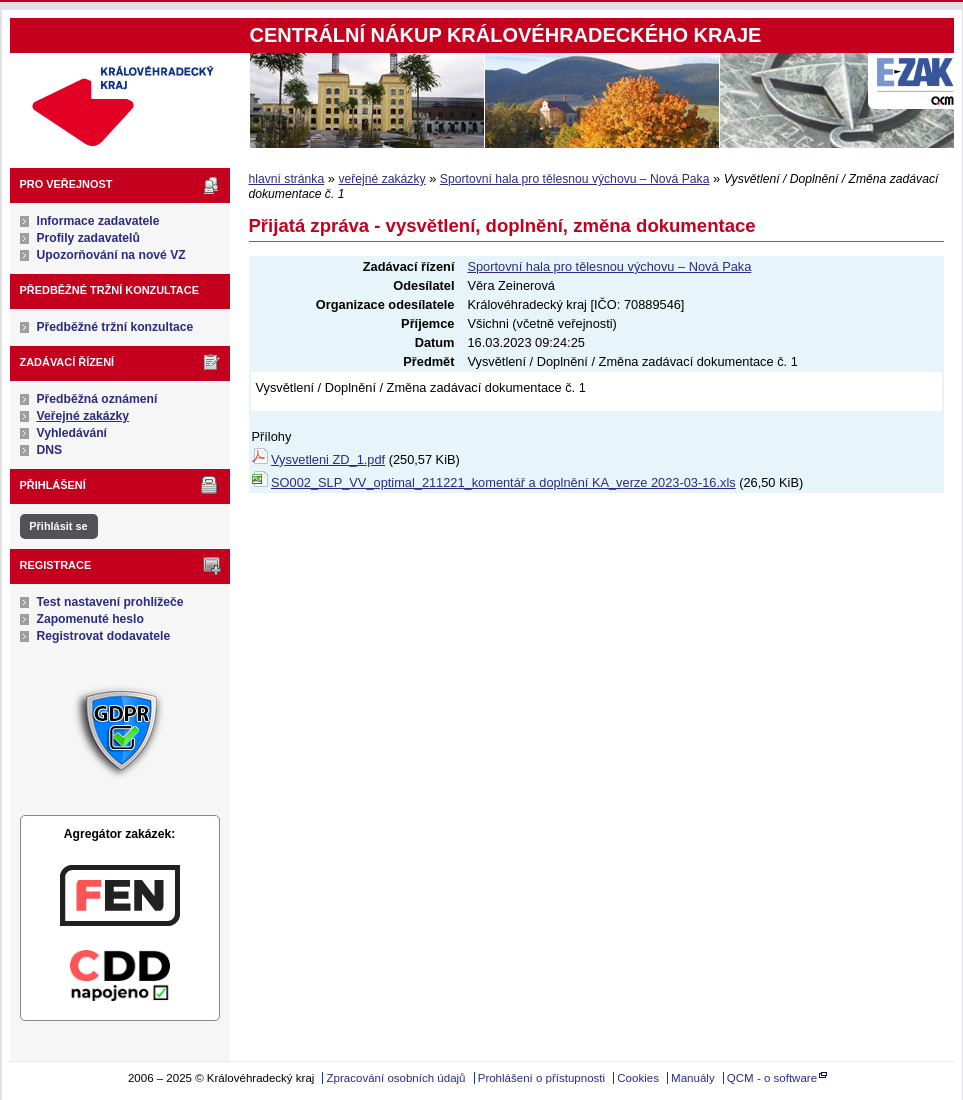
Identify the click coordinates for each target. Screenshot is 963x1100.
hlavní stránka (287, 179)
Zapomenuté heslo (90, 619)
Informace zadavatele (98, 221)
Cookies (638, 1078)
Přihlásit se (58, 526)
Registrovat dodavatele (104, 636)
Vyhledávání (72, 433)
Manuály (693, 1078)
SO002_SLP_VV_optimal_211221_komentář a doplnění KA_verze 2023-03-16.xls (503, 482)
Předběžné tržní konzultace (115, 327)
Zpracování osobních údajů (396, 1078)
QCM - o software (772, 1078)
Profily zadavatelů (88, 238)
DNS (50, 450)
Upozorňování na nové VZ (111, 255)
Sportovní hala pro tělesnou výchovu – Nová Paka (575, 179)
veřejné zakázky (381, 179)
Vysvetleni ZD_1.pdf (328, 459)
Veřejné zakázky (83, 416)
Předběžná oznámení (97, 399)
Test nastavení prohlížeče (110, 602)
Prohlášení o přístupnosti (541, 1078)
